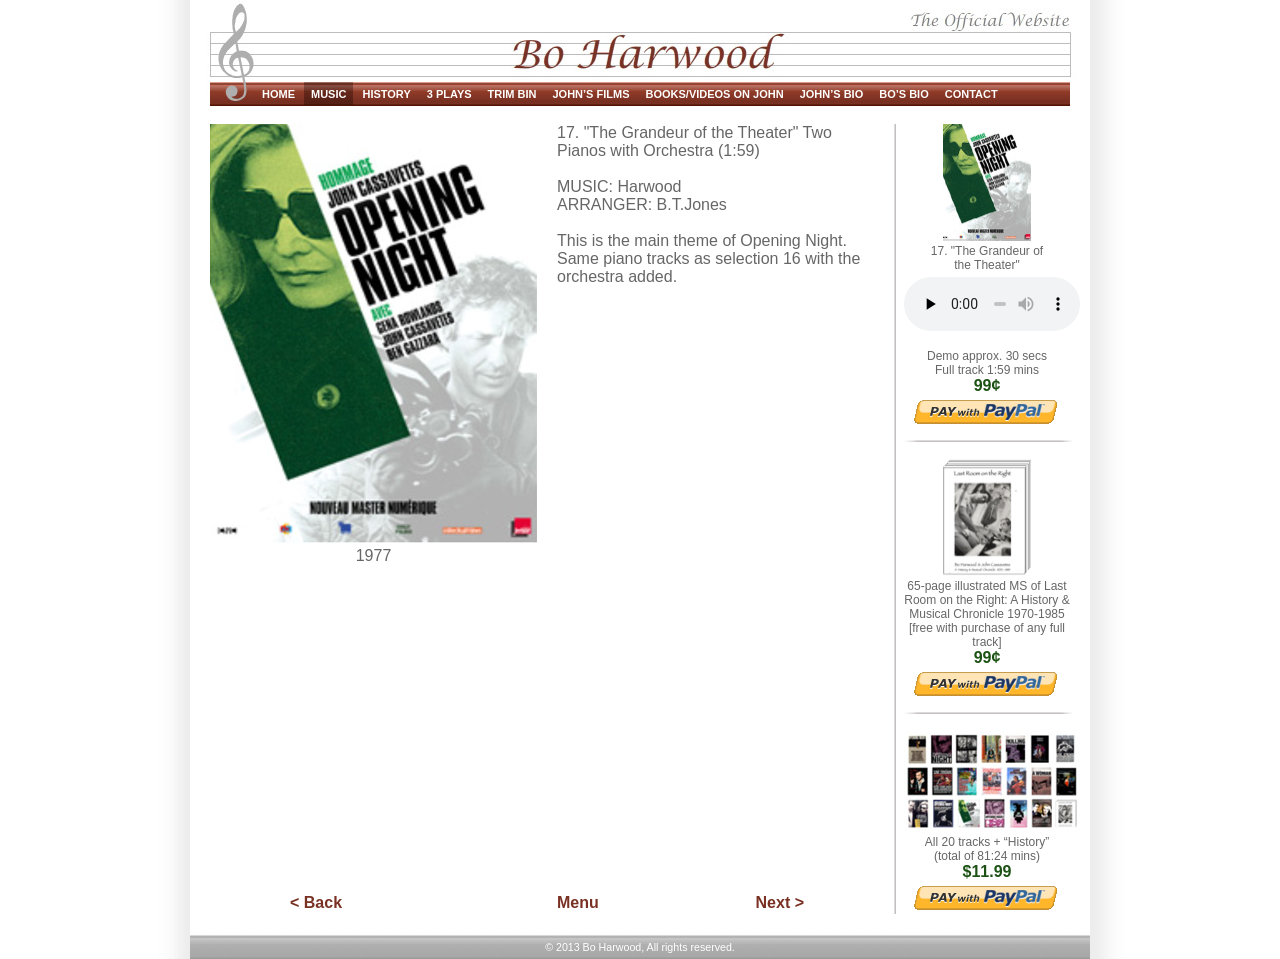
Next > (780, 902)
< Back (316, 902)
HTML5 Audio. (992, 309)
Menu (578, 902)
